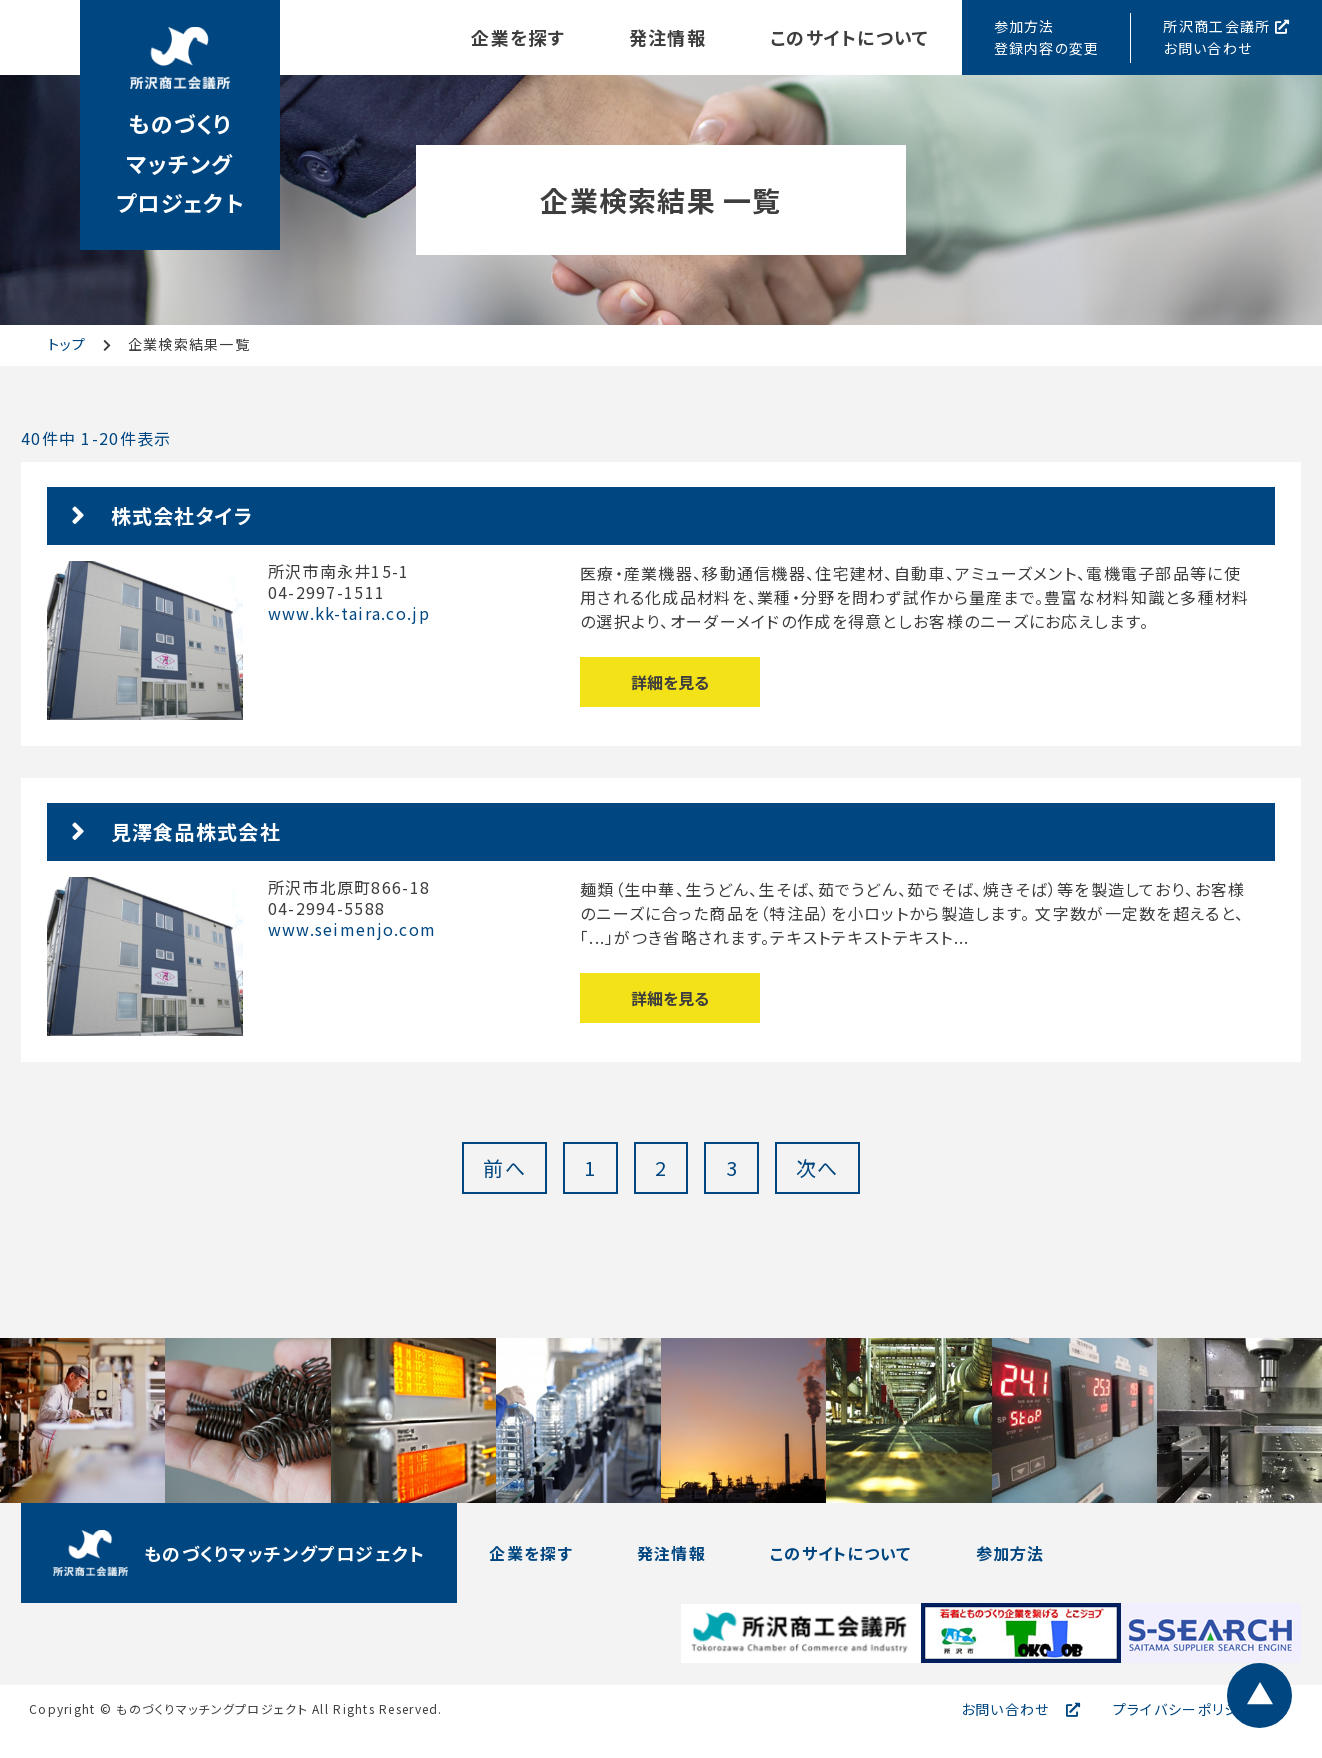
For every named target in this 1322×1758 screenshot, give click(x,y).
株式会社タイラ (182, 515)
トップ (67, 344)
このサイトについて (850, 37)
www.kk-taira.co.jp (349, 613)
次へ (817, 1167)
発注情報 (667, 37)
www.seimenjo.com (352, 929)
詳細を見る (670, 682)
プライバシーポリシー (1183, 1709)
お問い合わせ (1005, 1709)
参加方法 (1010, 1553)
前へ (504, 1167)
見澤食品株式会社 (196, 831)
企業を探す (517, 37)
